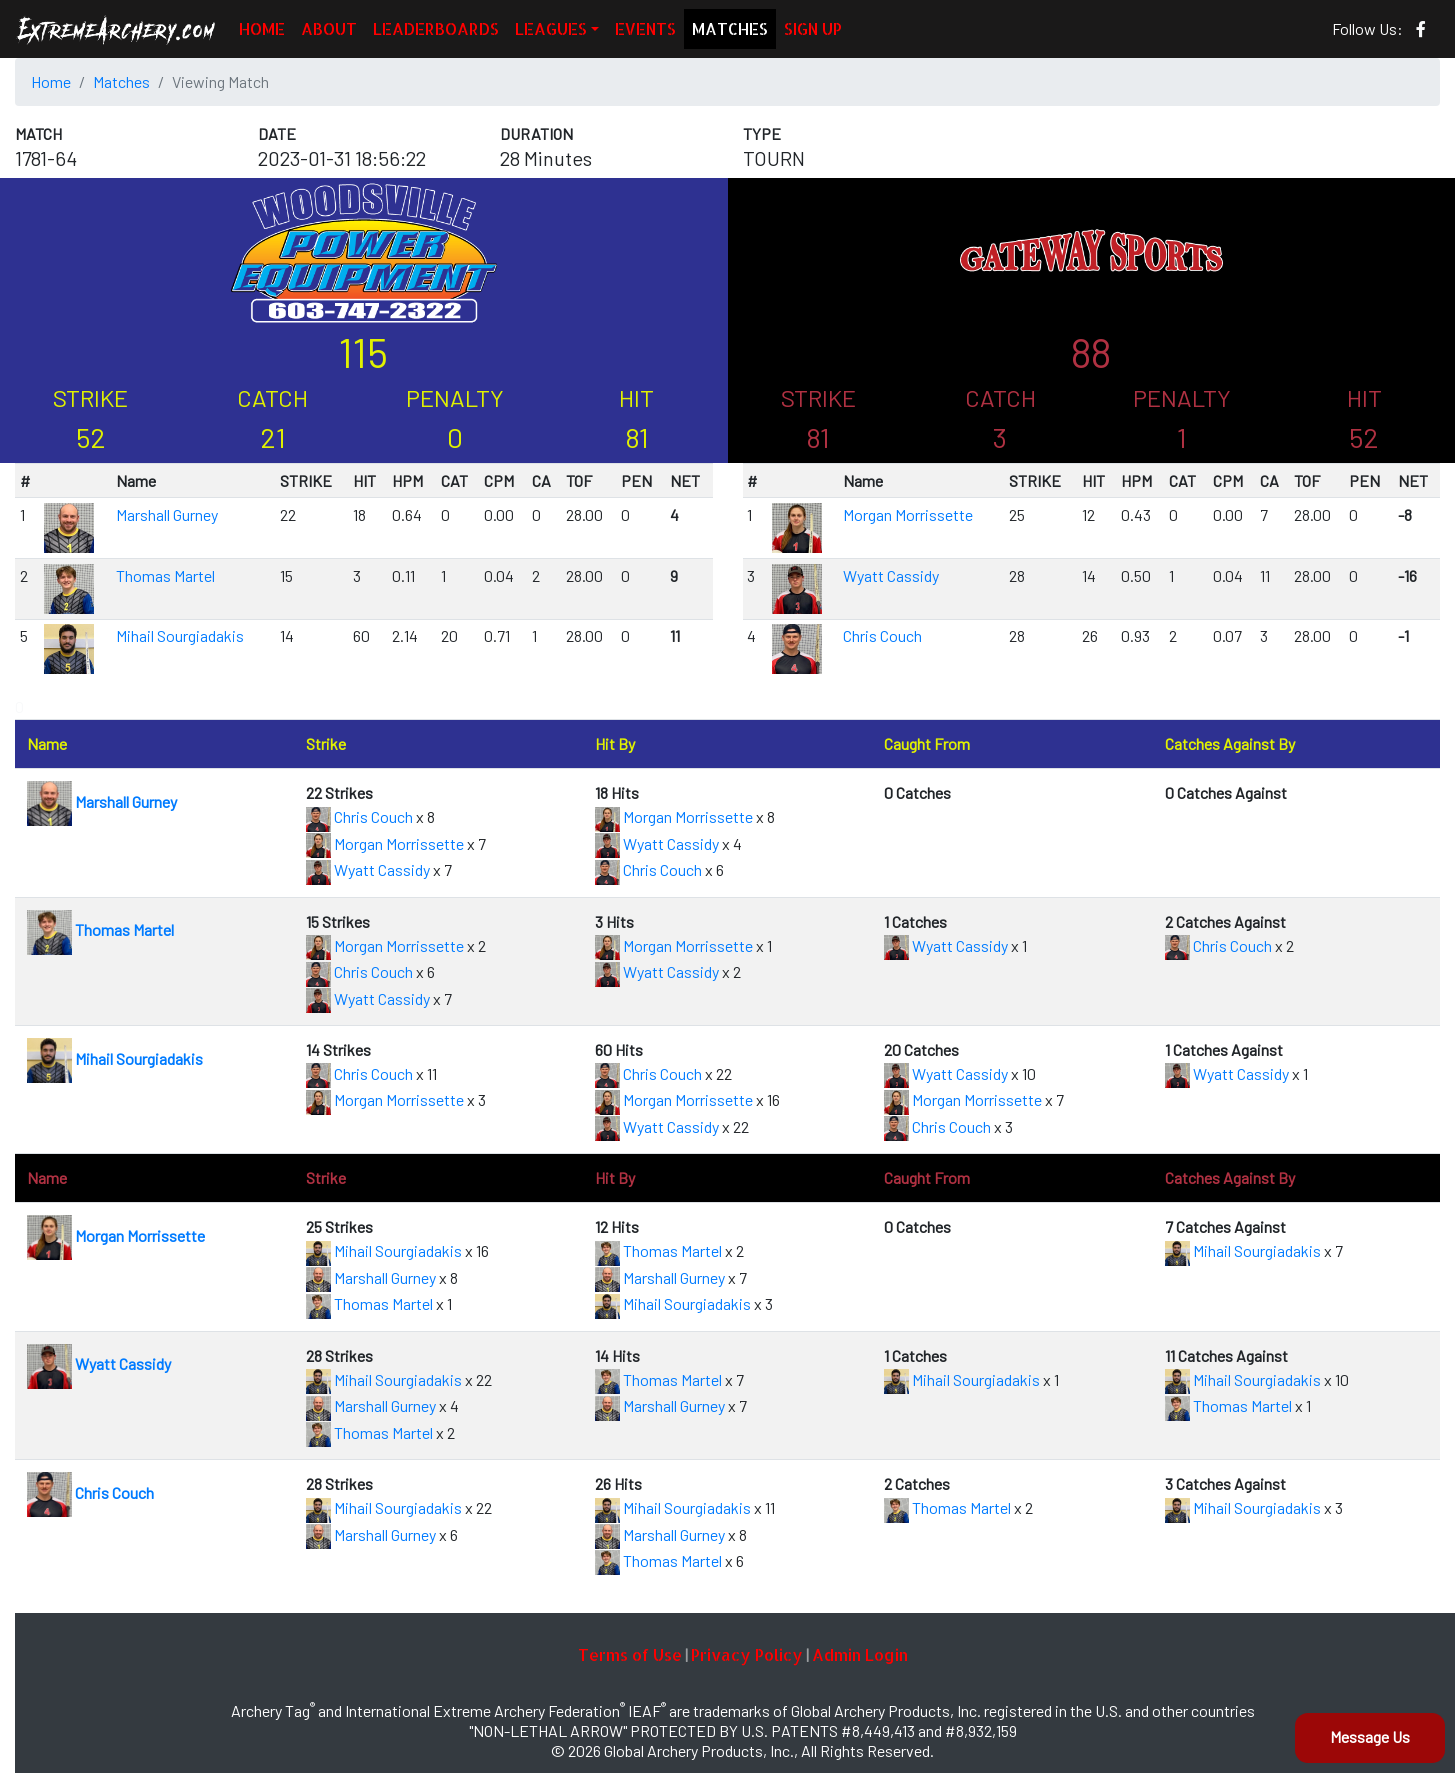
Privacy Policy (747, 1654)
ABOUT (329, 28)
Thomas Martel (165, 575)
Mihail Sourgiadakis (180, 635)
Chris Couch (882, 635)
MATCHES (730, 28)
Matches (121, 81)
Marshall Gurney (167, 514)
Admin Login (860, 1654)
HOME (262, 28)
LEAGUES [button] (551, 28)
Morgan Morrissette (908, 514)
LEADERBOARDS (436, 28)
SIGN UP (813, 28)
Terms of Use (630, 1654)
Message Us (1370, 1736)
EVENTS (645, 28)
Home (51, 81)
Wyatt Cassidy (891, 575)
